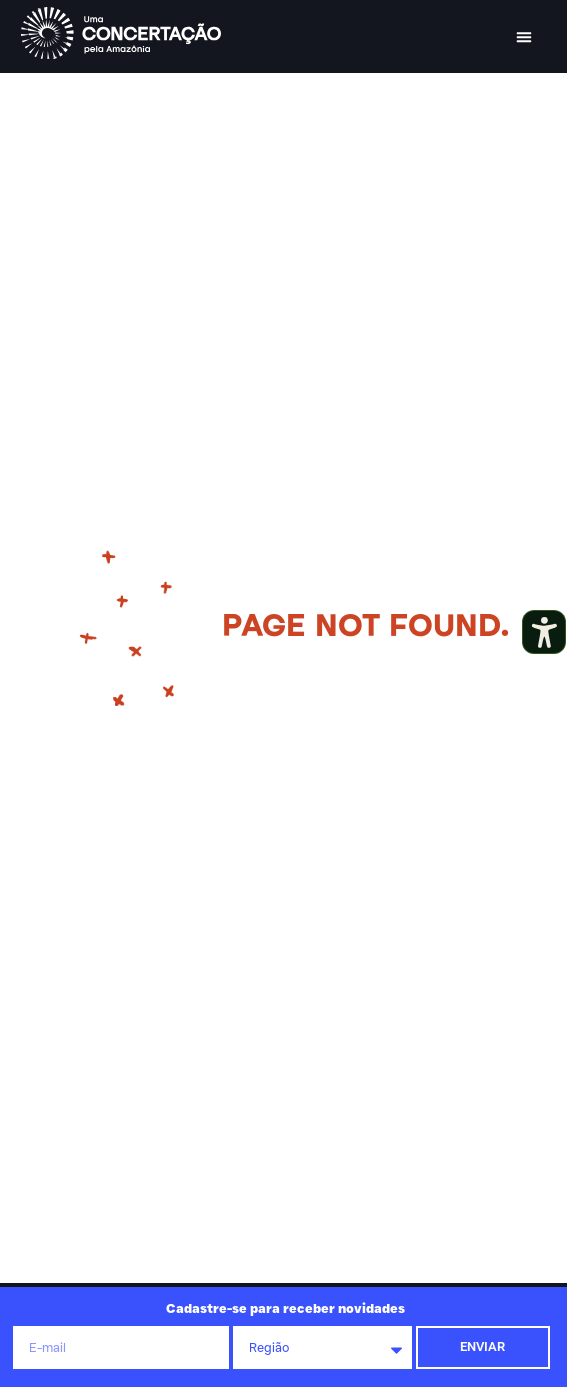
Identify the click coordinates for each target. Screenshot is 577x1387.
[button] (524, 37)
